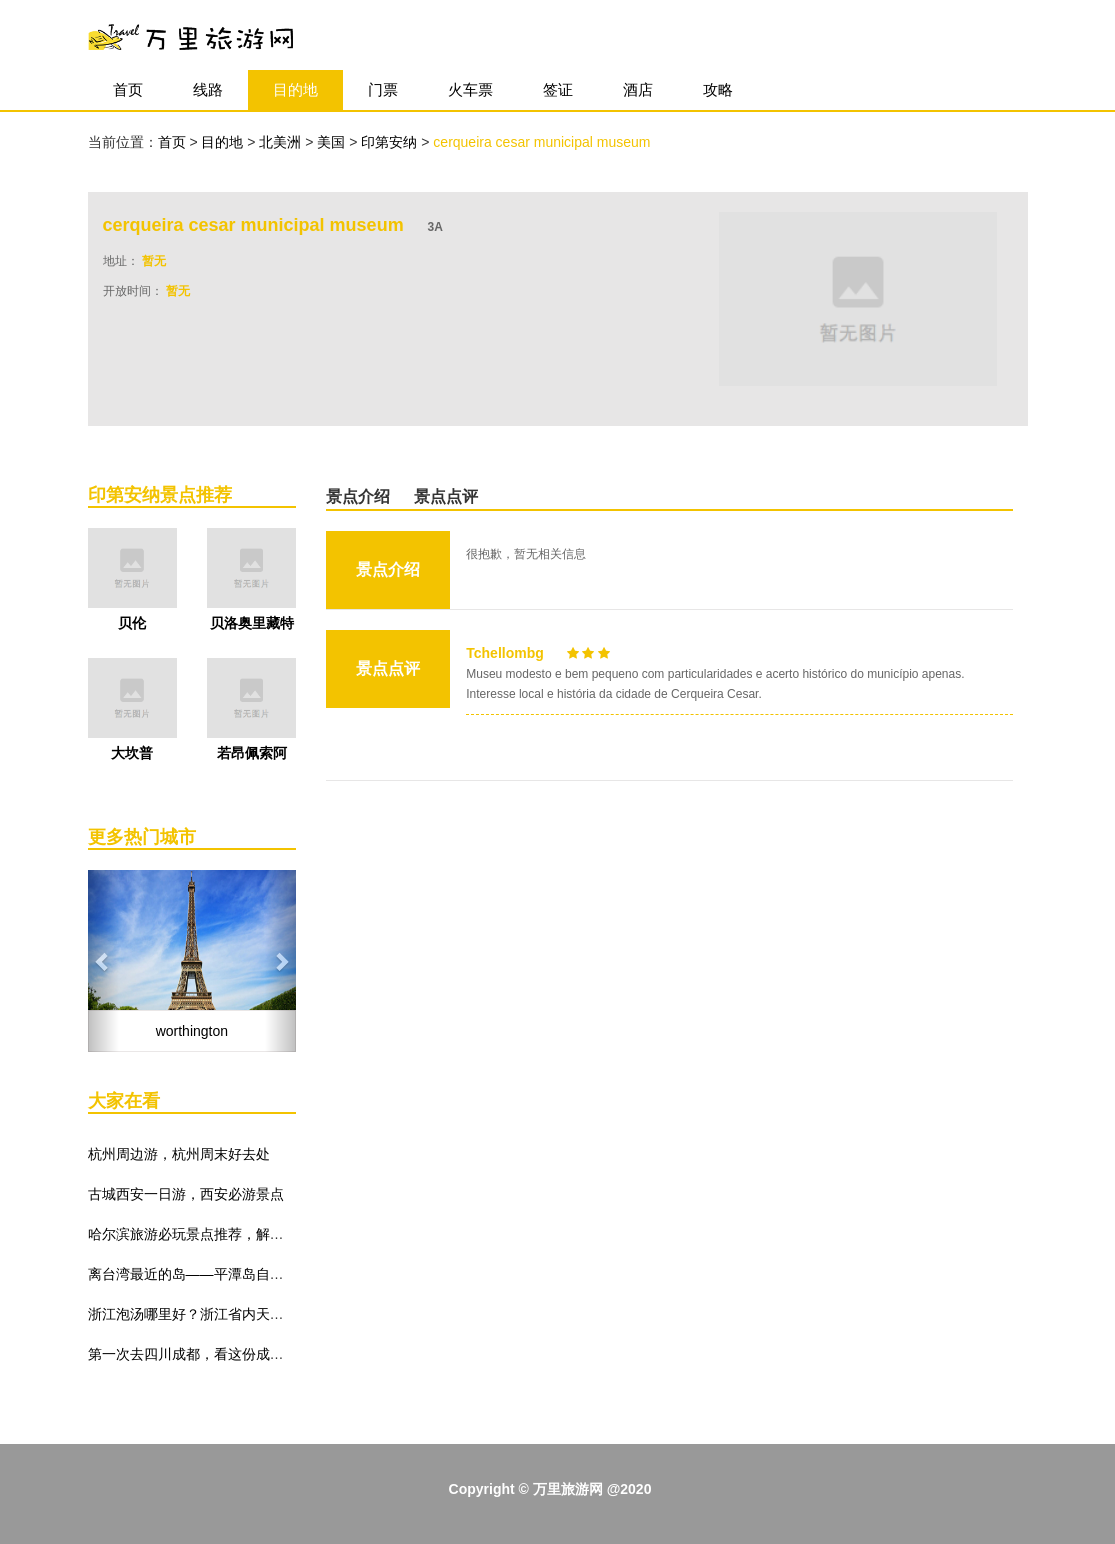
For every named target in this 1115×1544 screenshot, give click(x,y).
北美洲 (282, 142)
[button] (103, 961)
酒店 (638, 89)
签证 (558, 89)
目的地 (295, 89)
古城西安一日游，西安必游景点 (186, 1194)
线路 (208, 89)
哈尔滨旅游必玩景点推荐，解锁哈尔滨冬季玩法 (235, 1234)
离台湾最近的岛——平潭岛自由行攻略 (207, 1274)
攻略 (718, 89)
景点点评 (446, 496)
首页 (128, 89)
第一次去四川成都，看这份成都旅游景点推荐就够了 (249, 1354)
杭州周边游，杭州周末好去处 (179, 1154)
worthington (192, 1031)
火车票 (470, 89)
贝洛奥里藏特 (252, 623)
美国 (333, 142)
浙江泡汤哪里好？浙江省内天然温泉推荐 (214, 1314)
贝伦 (132, 623)
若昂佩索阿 (252, 753)
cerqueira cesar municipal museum (541, 142)
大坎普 (132, 753)
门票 (383, 89)
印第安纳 (391, 142)
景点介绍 (358, 496)
